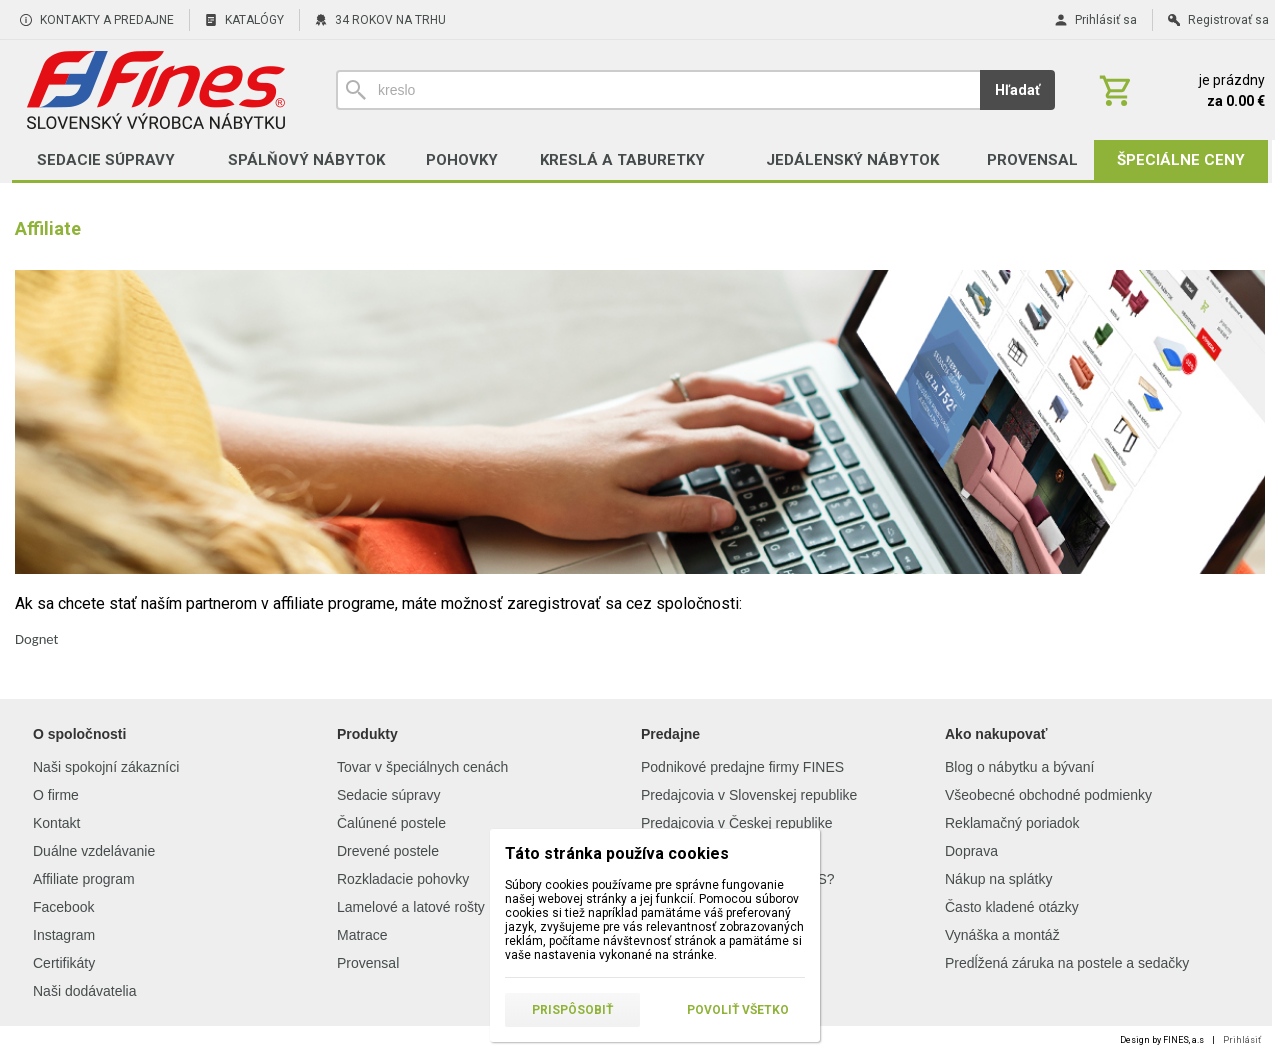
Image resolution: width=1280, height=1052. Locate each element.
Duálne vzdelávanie (94, 851)
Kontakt (56, 823)
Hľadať (1017, 90)
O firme (56, 795)
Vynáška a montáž (1002, 935)
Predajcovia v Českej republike (736, 823)
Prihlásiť (1242, 1040)
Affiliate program (84, 879)
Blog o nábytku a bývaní (1019, 767)
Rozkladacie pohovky (403, 879)
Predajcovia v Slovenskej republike (749, 795)
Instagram (64, 935)
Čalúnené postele (391, 823)
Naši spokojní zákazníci (106, 767)
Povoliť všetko (738, 1010)
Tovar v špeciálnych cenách (422, 767)
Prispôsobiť (572, 1010)
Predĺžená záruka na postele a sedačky (1067, 963)
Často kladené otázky (1012, 907)
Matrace (362, 935)
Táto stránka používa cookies (617, 853)
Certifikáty (64, 963)
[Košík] (1180, 90)
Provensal (368, 963)
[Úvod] (155, 90)
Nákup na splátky (998, 879)
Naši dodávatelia (85, 991)
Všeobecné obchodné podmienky (1048, 795)
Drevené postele (388, 851)
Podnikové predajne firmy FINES (742, 767)
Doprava (971, 851)
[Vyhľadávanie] (658, 90)
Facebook (63, 907)
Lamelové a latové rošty (411, 907)
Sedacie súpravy (389, 795)
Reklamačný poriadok (1012, 823)
